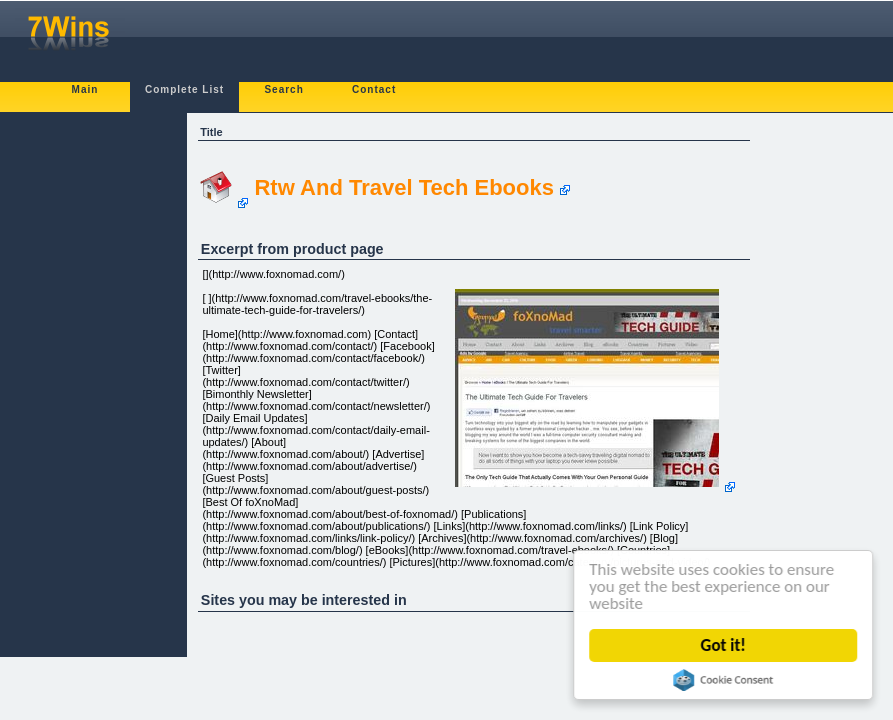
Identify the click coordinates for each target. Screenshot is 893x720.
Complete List (184, 89)
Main (85, 89)
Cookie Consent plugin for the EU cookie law (724, 680)
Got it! (723, 645)
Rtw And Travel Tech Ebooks (404, 187)
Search (283, 89)
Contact (374, 89)
